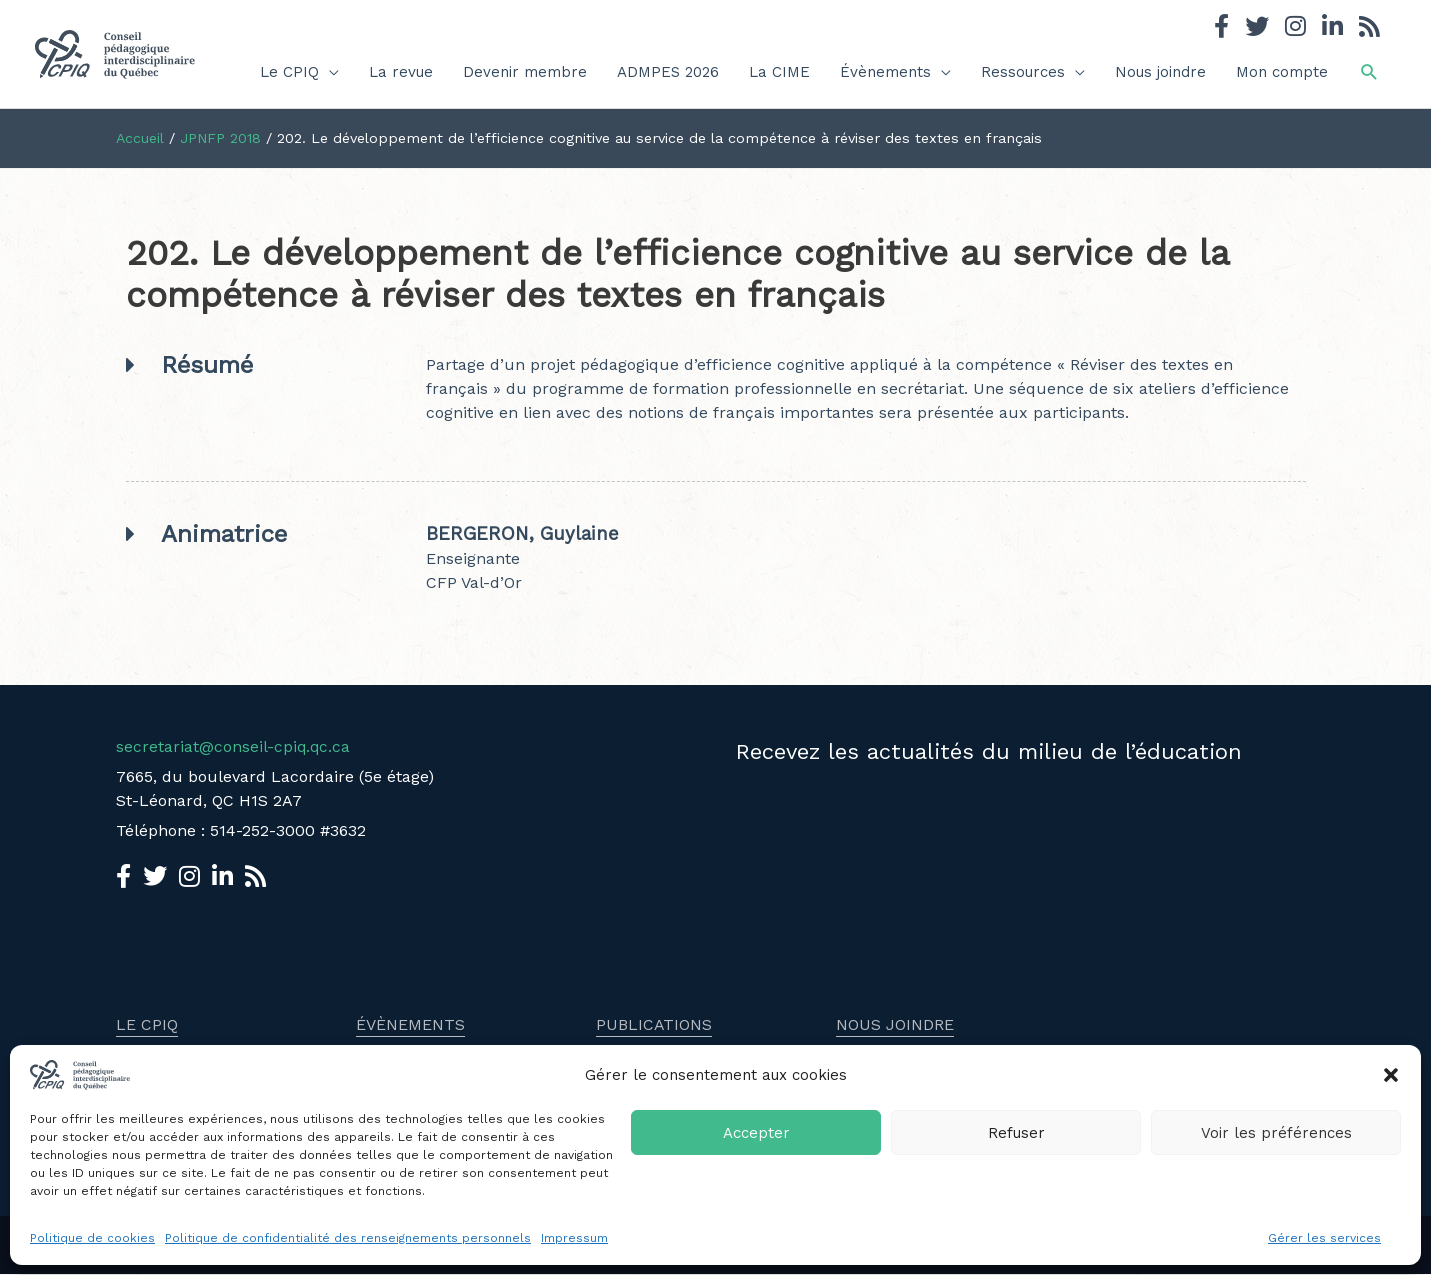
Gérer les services (1324, 1238)
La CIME (779, 72)
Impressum (574, 1238)
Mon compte (1282, 72)
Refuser (1016, 1133)
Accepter (756, 1133)
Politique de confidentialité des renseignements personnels (348, 1238)
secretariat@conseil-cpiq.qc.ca (234, 746)
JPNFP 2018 (222, 138)
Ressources (1023, 72)
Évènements (885, 72)
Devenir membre (525, 72)
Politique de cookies (92, 1238)
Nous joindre (1160, 72)
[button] (1391, 1075)
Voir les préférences (1276, 1133)
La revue (401, 72)
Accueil (140, 138)
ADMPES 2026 (668, 72)
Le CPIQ (289, 72)
